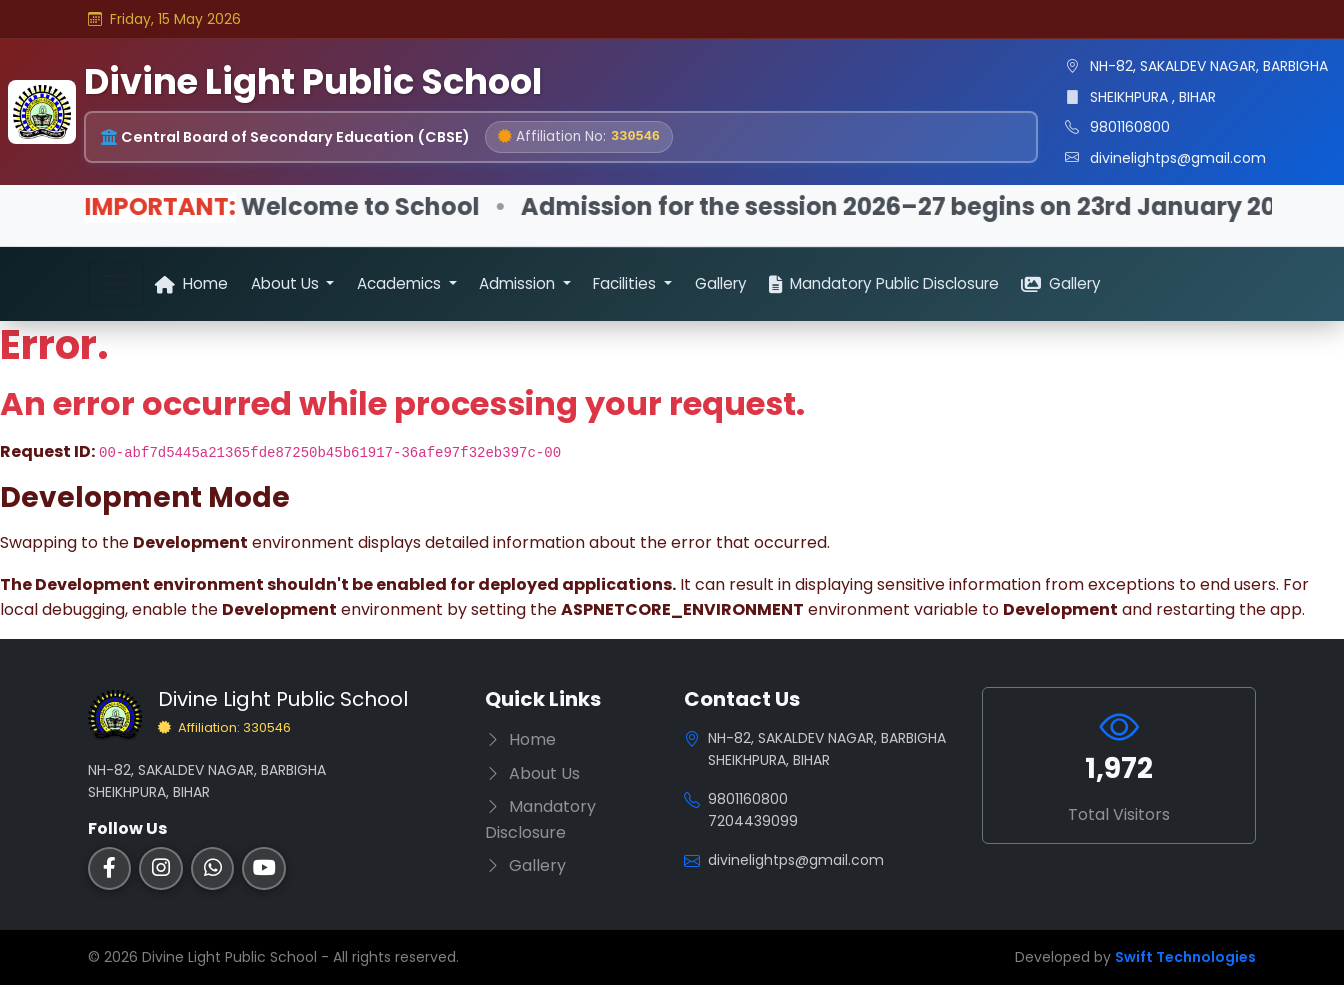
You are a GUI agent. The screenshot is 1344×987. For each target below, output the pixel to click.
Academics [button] (401, 283)
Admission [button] (519, 283)
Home (191, 283)
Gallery (721, 283)
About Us (532, 774)
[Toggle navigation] (116, 285)
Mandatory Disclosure (540, 821)
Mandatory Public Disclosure (884, 283)
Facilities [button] (626, 283)
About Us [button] (287, 283)
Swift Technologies (1185, 959)
